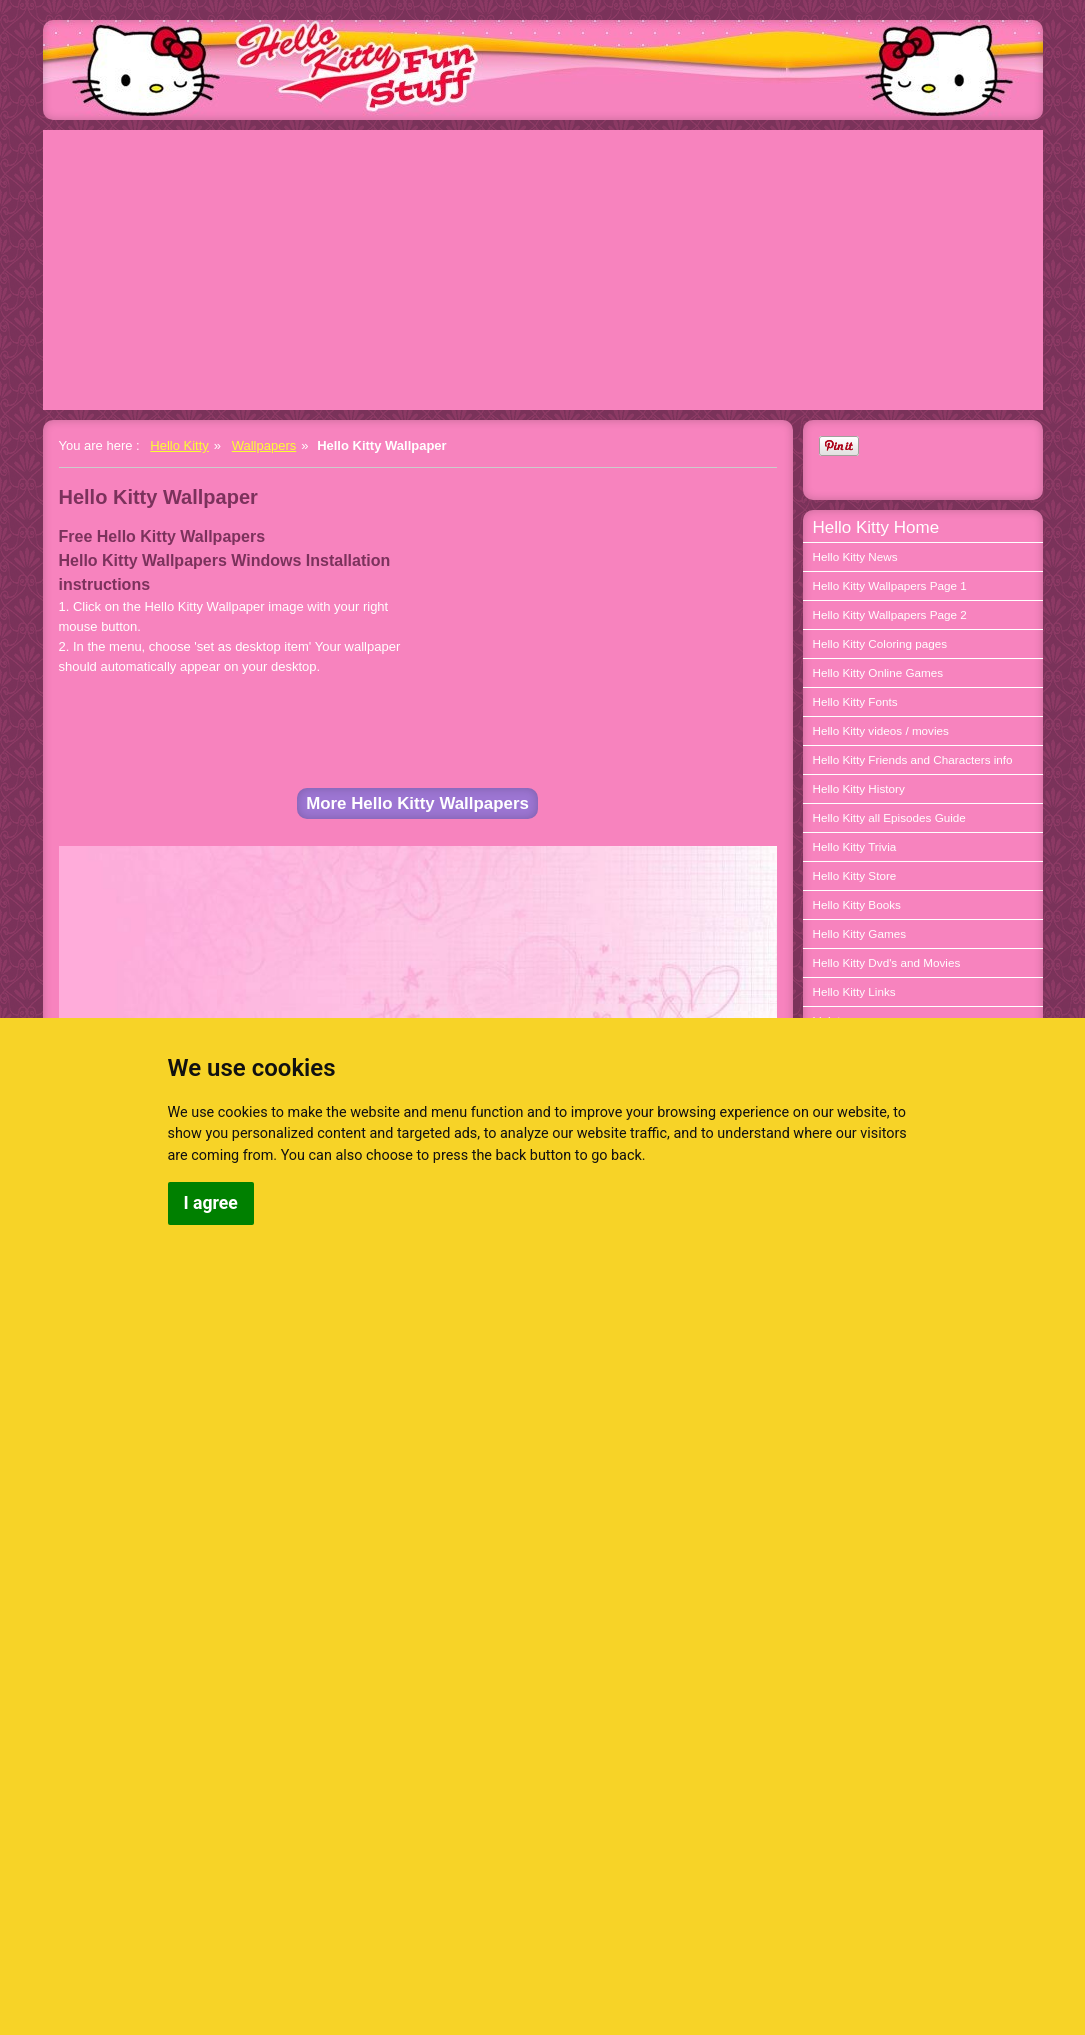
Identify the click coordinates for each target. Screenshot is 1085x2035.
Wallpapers (264, 445)
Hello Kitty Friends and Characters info (913, 759)
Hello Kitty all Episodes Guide (889, 817)
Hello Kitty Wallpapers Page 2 (890, 614)
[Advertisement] (543, 270)
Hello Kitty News (855, 556)
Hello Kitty (179, 445)
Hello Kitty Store (855, 875)
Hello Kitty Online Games (878, 672)
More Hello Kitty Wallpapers (417, 803)
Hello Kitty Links (854, 991)
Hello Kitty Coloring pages (880, 643)
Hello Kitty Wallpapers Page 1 (890, 585)
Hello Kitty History (859, 788)
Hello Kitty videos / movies (881, 730)
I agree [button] (211, 1203)
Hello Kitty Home (876, 527)
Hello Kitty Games (860, 933)
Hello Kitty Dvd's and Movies (887, 962)
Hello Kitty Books (857, 904)
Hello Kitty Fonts (855, 701)
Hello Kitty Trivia (855, 846)
